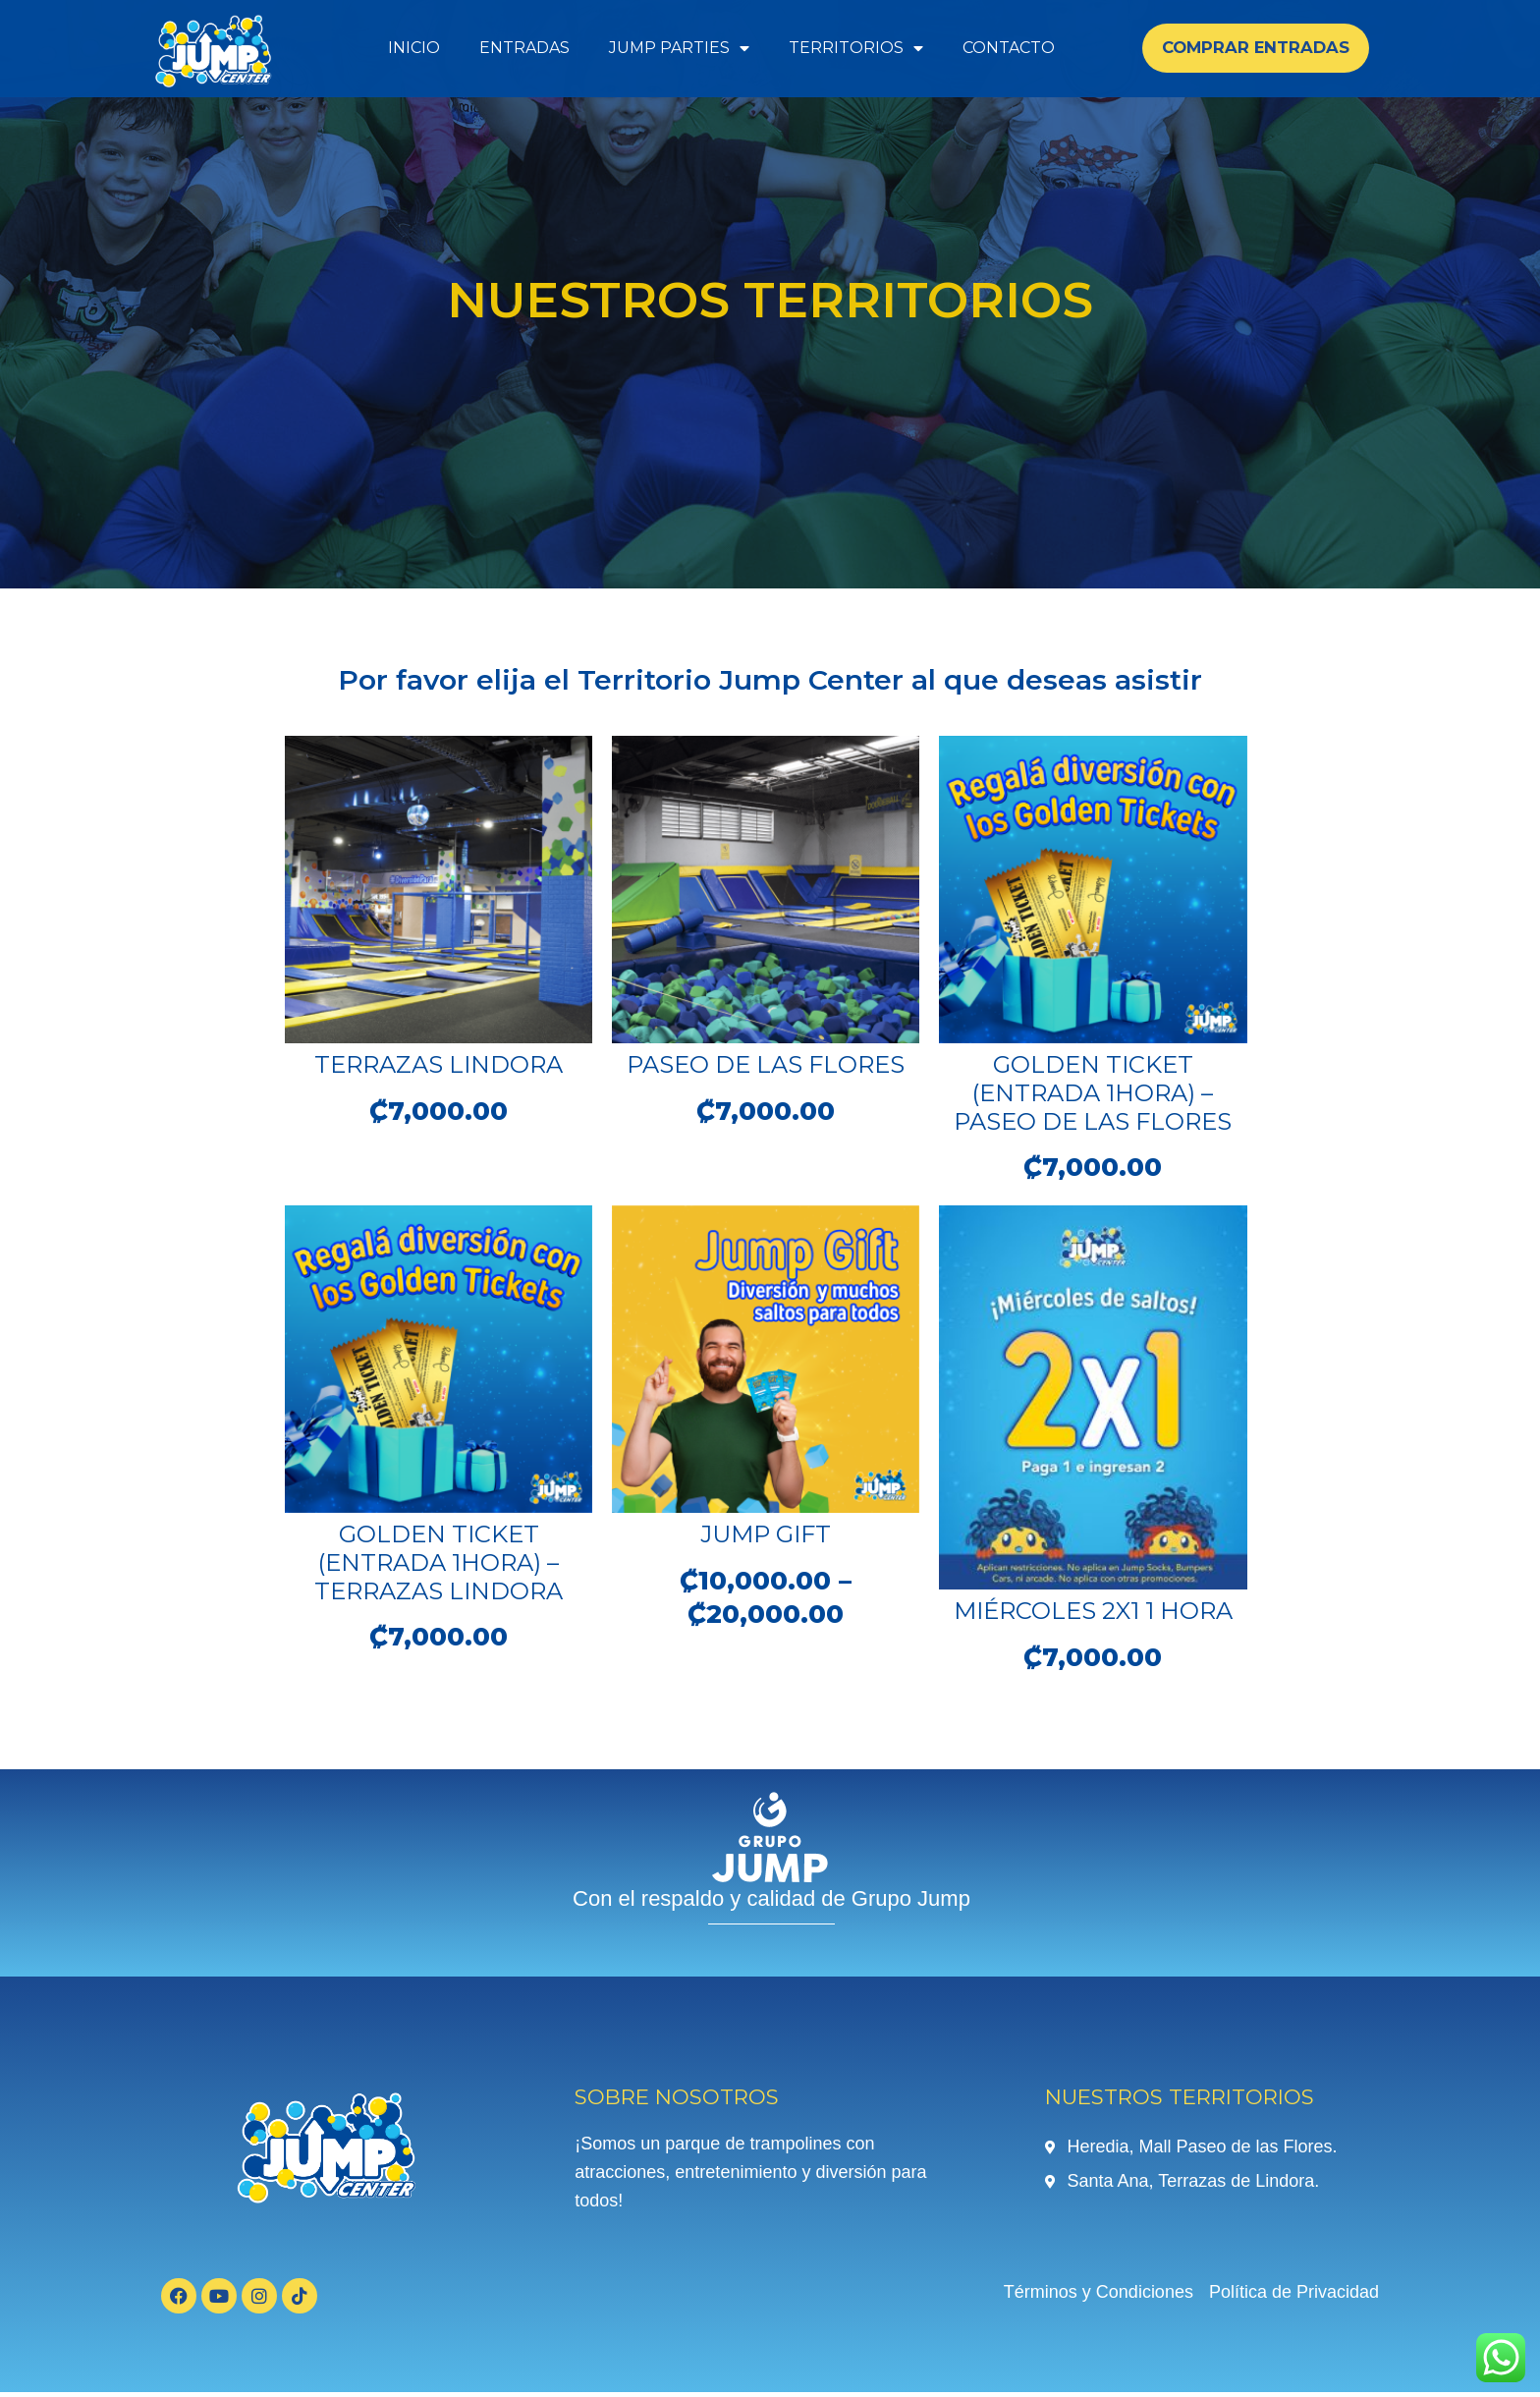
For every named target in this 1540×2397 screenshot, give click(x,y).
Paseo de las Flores (766, 1064)
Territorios (856, 48)
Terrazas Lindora (438, 1064)
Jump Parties (679, 48)
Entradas (524, 47)
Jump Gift (765, 1537)
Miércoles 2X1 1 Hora (1093, 1613)
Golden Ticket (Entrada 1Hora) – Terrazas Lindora (438, 1565)
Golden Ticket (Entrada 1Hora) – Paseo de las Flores (1093, 1093)
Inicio (414, 47)
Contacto (1008, 47)
